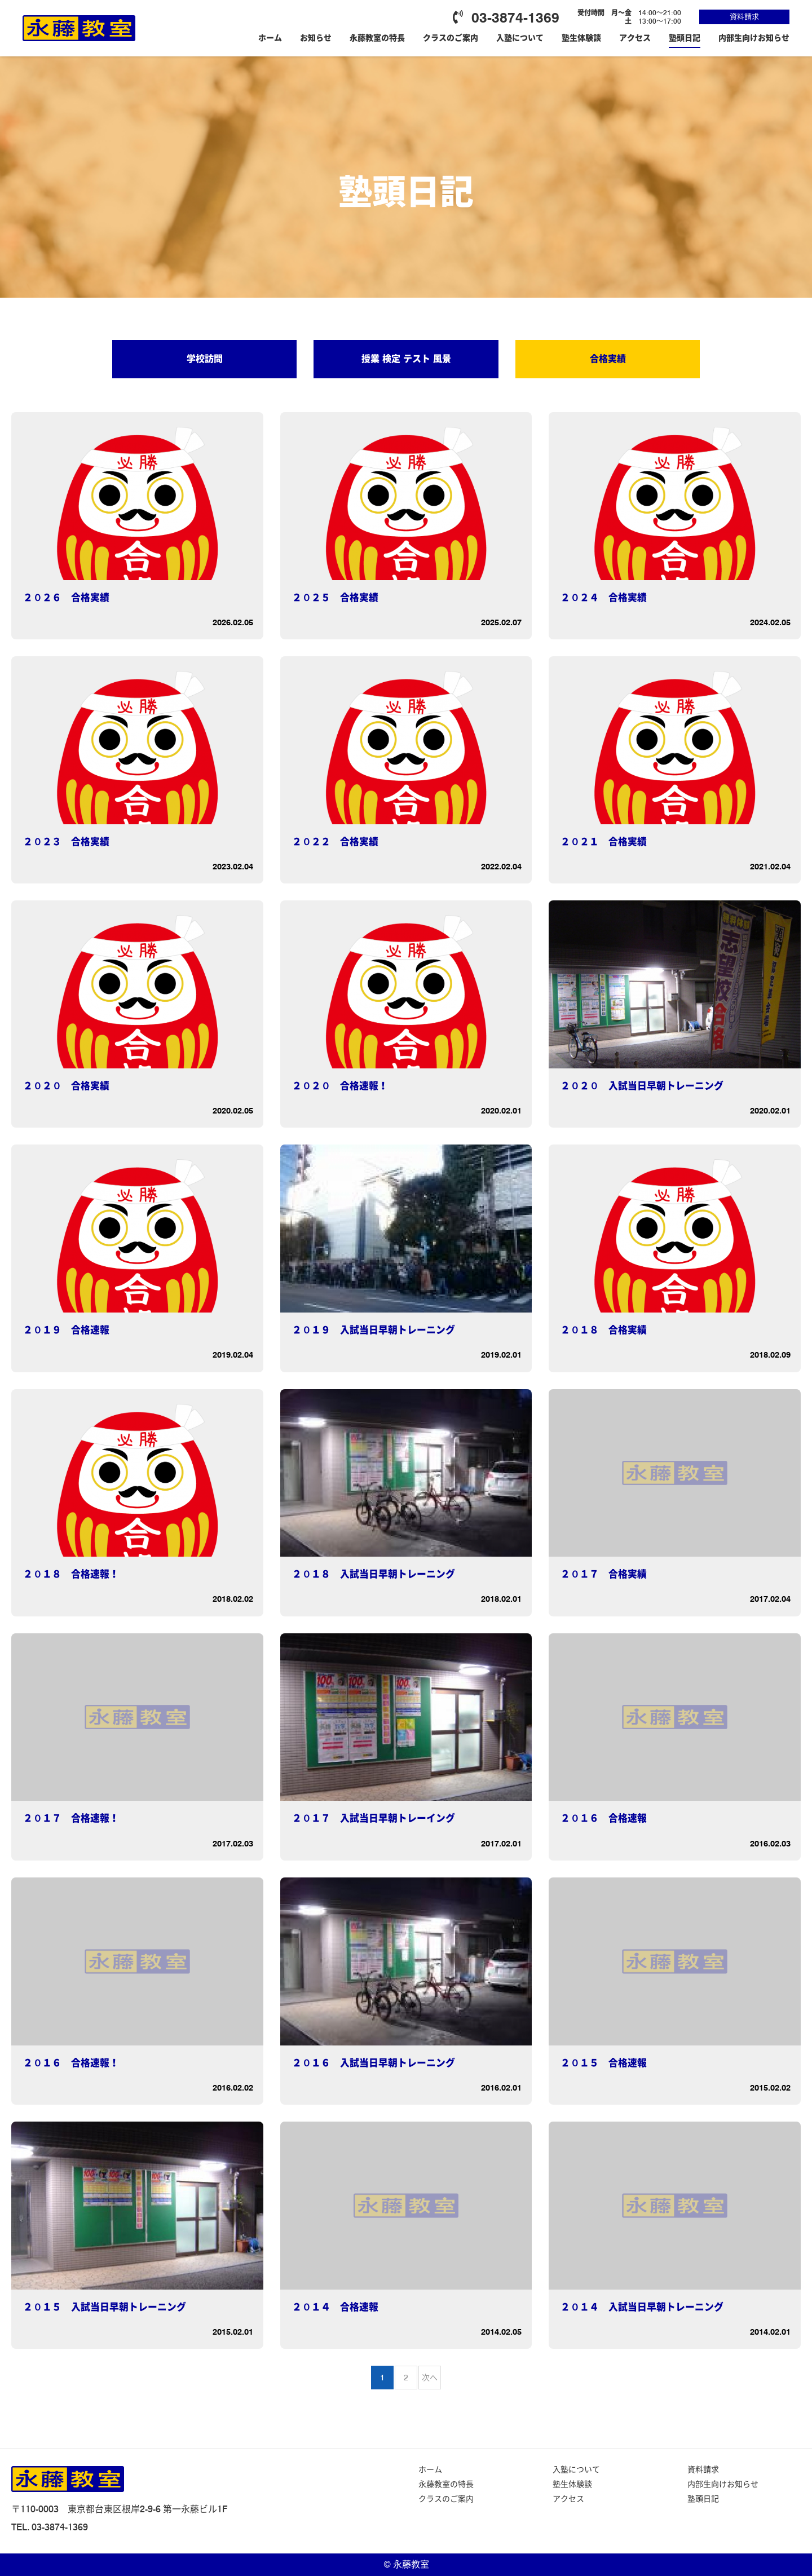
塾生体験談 (581, 37)
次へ (430, 2377)
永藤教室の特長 (377, 37)
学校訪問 (205, 359)
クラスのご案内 (450, 37)
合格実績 (608, 359)
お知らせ (316, 37)
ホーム (270, 37)
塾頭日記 (684, 37)
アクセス (635, 37)
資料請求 (744, 16)
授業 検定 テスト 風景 (406, 359)
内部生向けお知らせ (753, 37)
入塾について (520, 37)
